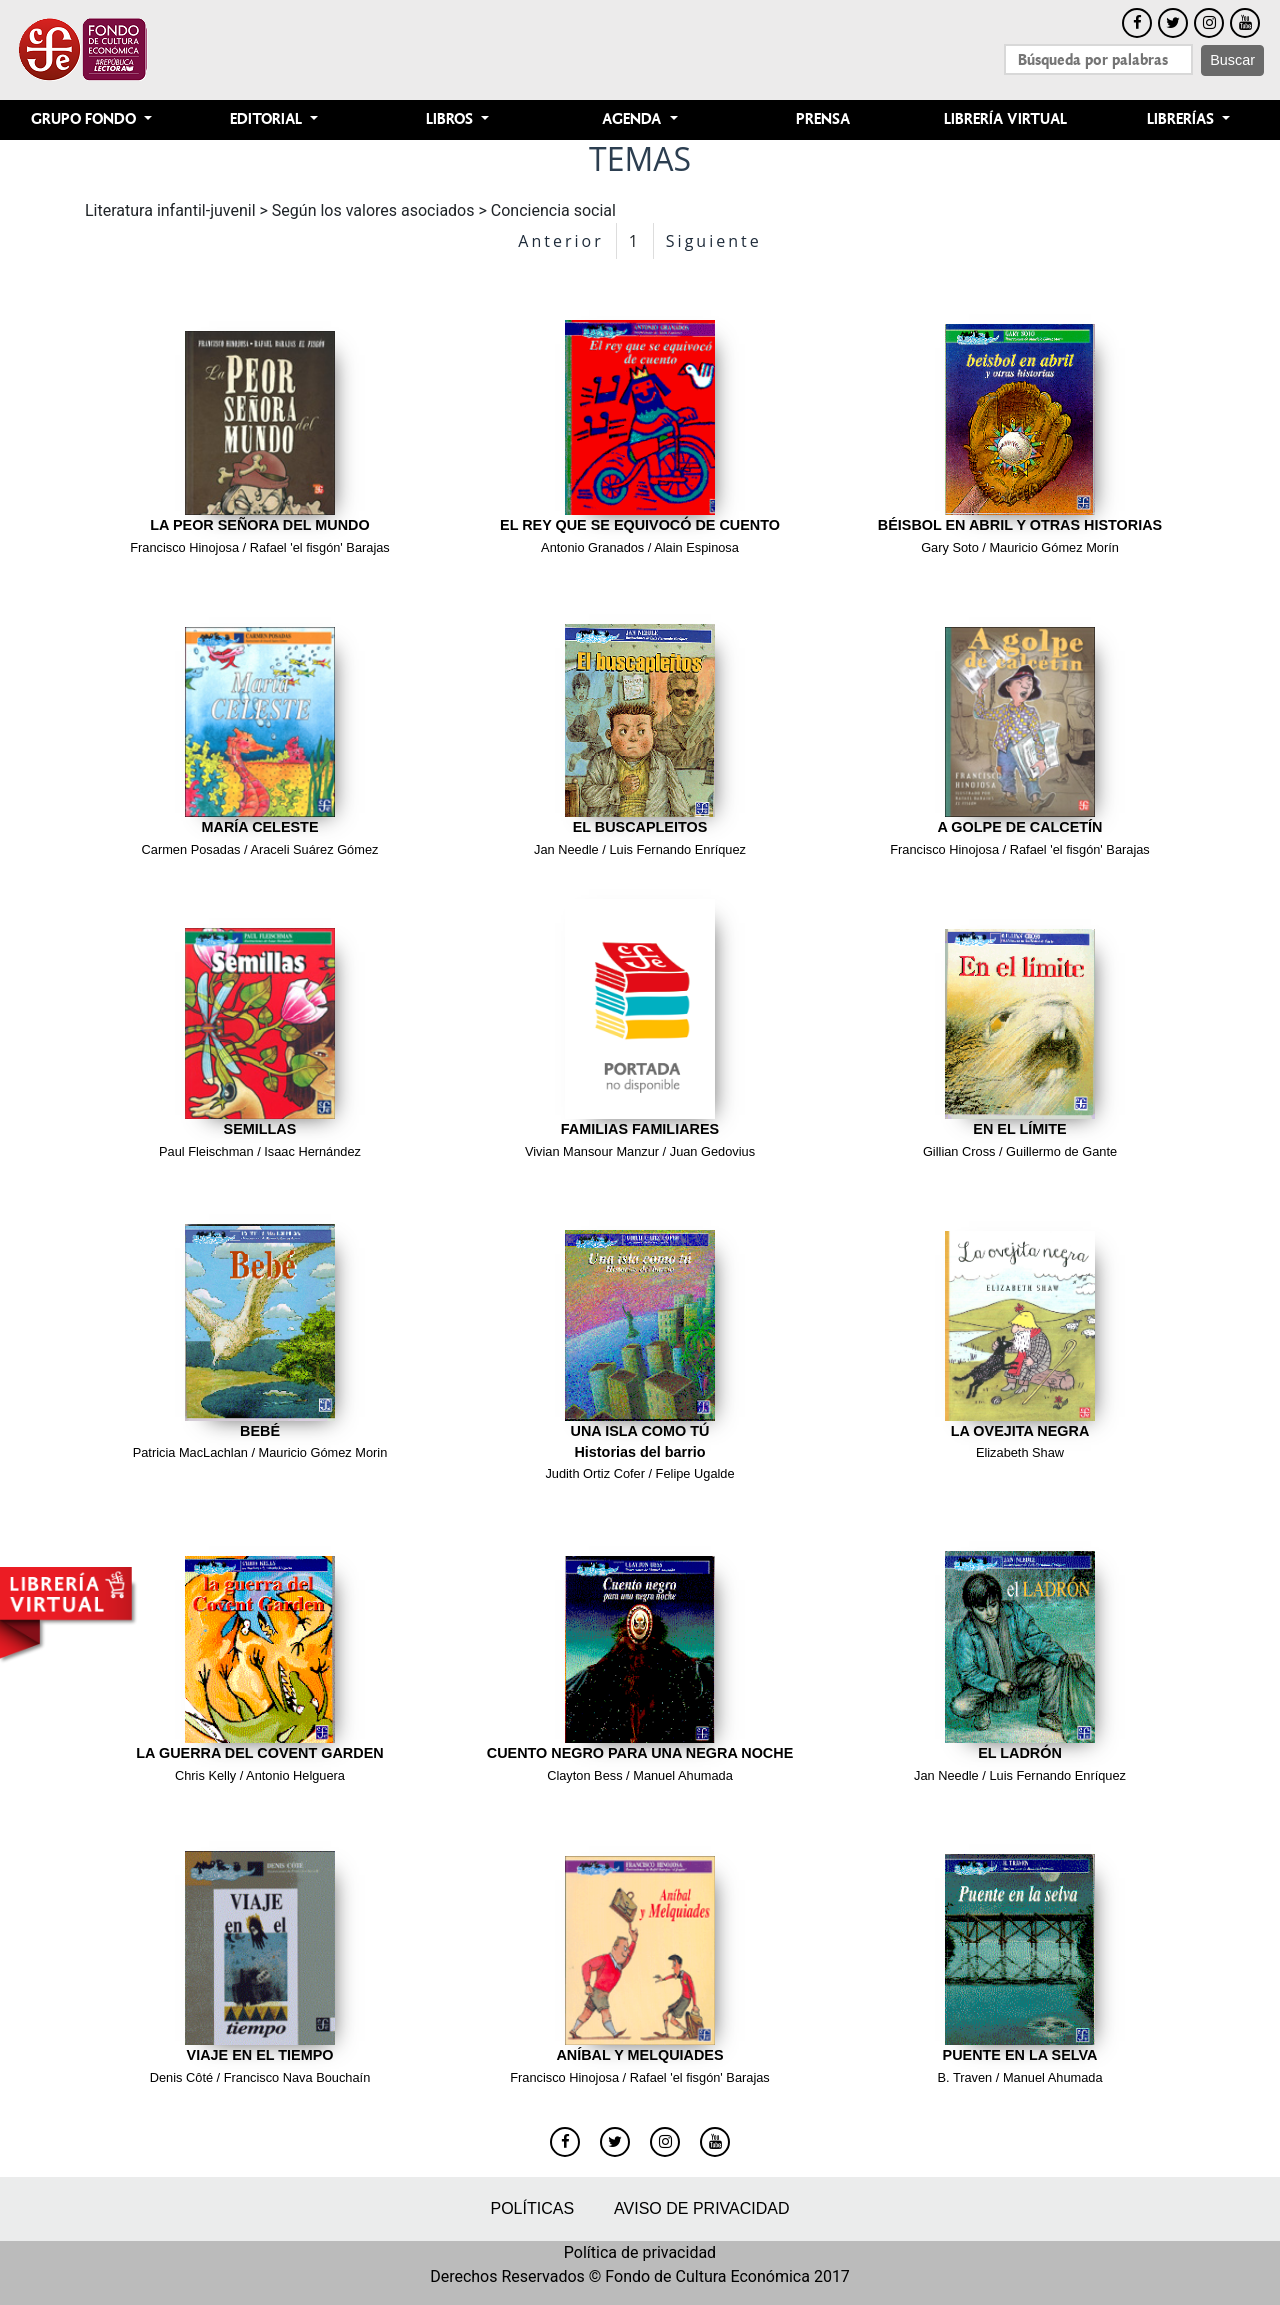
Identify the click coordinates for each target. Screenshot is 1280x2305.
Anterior (560, 241)
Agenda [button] (633, 119)
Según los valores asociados (373, 210)
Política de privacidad (640, 2252)
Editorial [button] (268, 119)
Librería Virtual (1005, 119)
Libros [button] (451, 119)
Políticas (532, 2208)
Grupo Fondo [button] (85, 119)
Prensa (823, 119)
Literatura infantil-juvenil (170, 210)
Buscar (1232, 60)
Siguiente (714, 241)
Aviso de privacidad (701, 2208)
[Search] (1098, 59)
